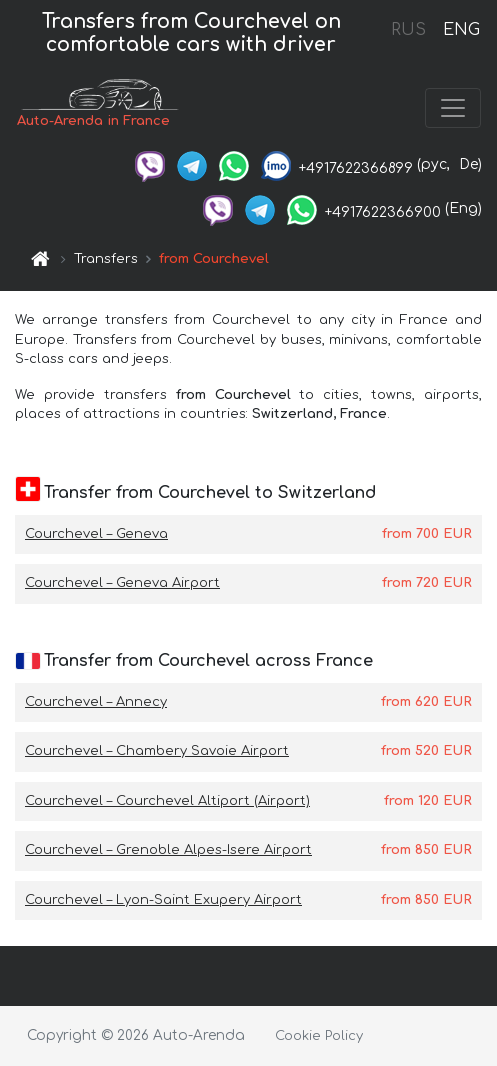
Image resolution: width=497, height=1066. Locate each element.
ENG (461, 30)
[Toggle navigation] (453, 108)
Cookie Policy (319, 1036)
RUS (408, 30)
